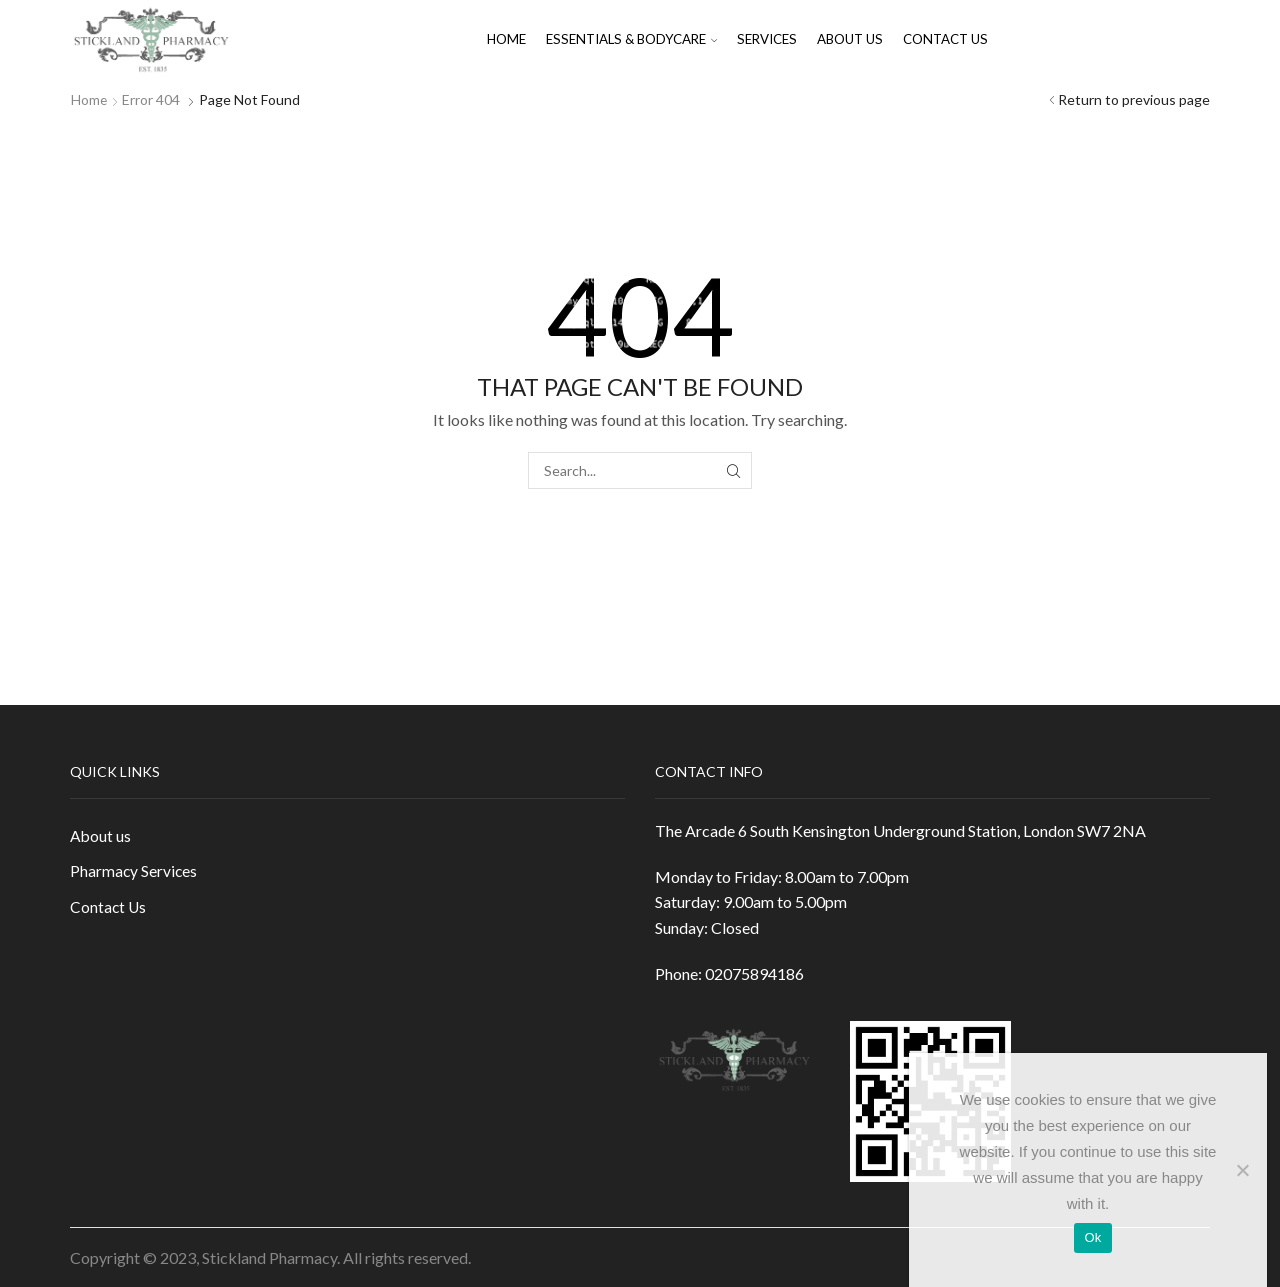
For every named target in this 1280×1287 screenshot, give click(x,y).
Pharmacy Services (134, 872)
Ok (1092, 1237)
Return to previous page (1134, 99)
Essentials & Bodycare (632, 39)
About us (850, 39)
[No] (1242, 1170)
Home (506, 39)
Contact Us (945, 39)
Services (767, 39)
